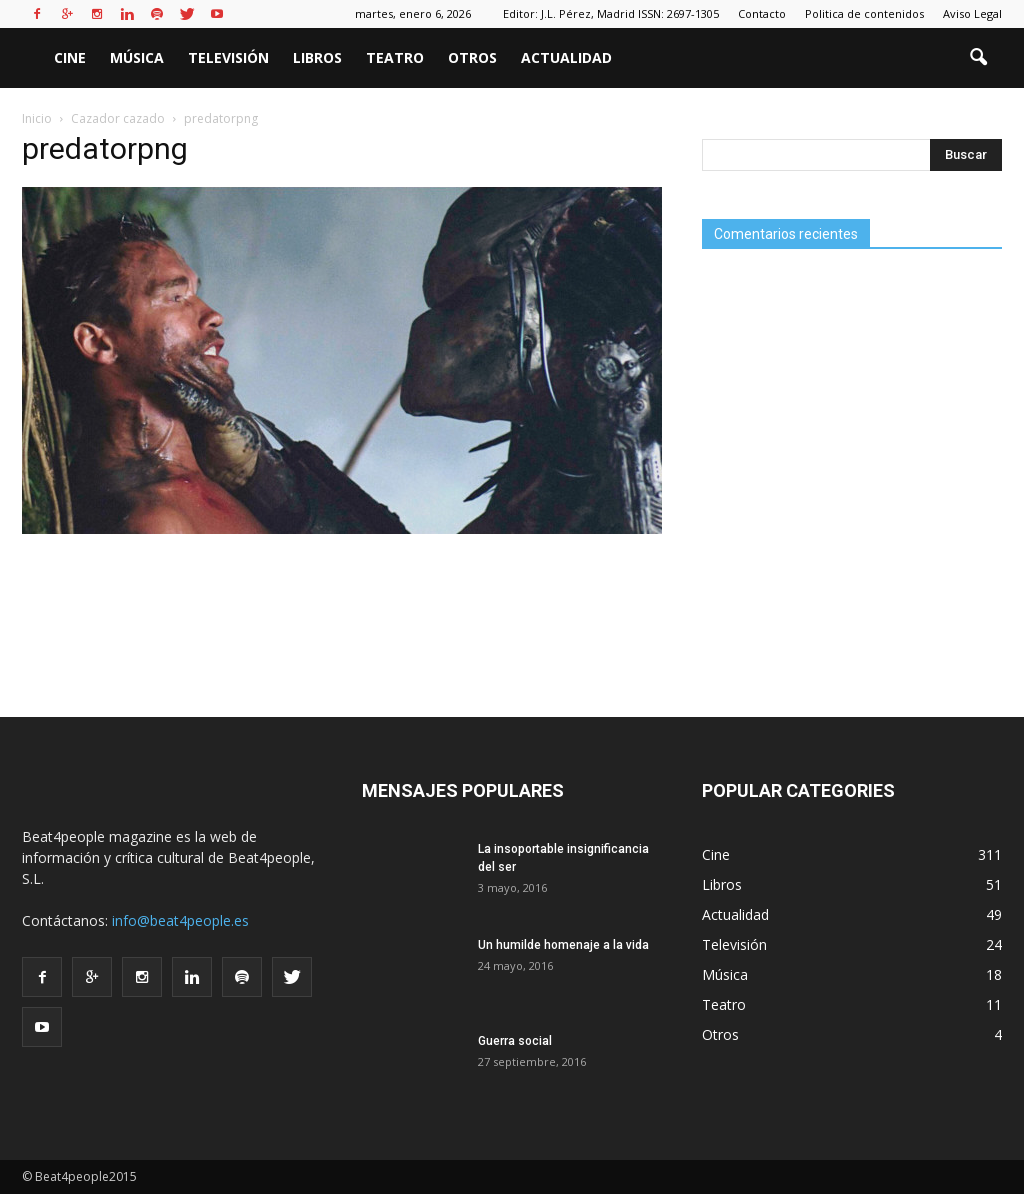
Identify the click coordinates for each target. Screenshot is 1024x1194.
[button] (978, 58)
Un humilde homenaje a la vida (563, 945)
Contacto (762, 13)
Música (137, 57)
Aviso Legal (972, 13)
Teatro (395, 57)
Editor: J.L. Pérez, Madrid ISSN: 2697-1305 (611, 13)
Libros (317, 57)
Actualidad (566, 57)
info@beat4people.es (180, 920)
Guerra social (515, 1041)
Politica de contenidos (864, 13)
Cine (70, 57)
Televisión (228, 57)
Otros (472, 57)
